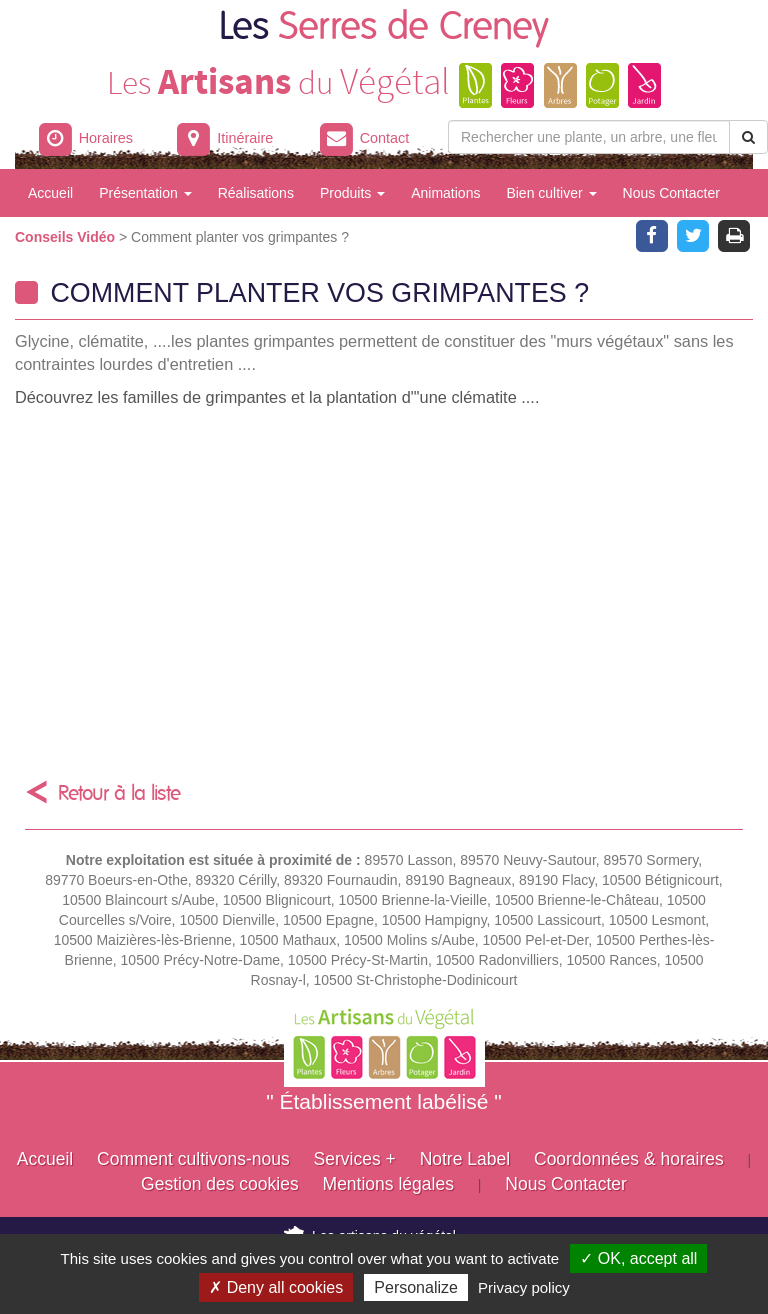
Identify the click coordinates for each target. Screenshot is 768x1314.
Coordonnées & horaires (629, 1159)
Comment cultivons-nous (193, 1159)
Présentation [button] (145, 193)
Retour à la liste (119, 793)
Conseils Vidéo (67, 237)
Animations (445, 193)
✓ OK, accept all (638, 1258)
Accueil (50, 193)
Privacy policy (524, 1287)
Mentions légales (388, 1184)
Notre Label (465, 1159)
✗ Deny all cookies (276, 1287)
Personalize (416, 1287)
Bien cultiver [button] (551, 193)
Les (384, 27)
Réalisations (256, 193)
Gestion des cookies (220, 1184)
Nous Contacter (671, 193)
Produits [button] (352, 193)
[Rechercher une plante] (589, 137)
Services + (355, 1159)
